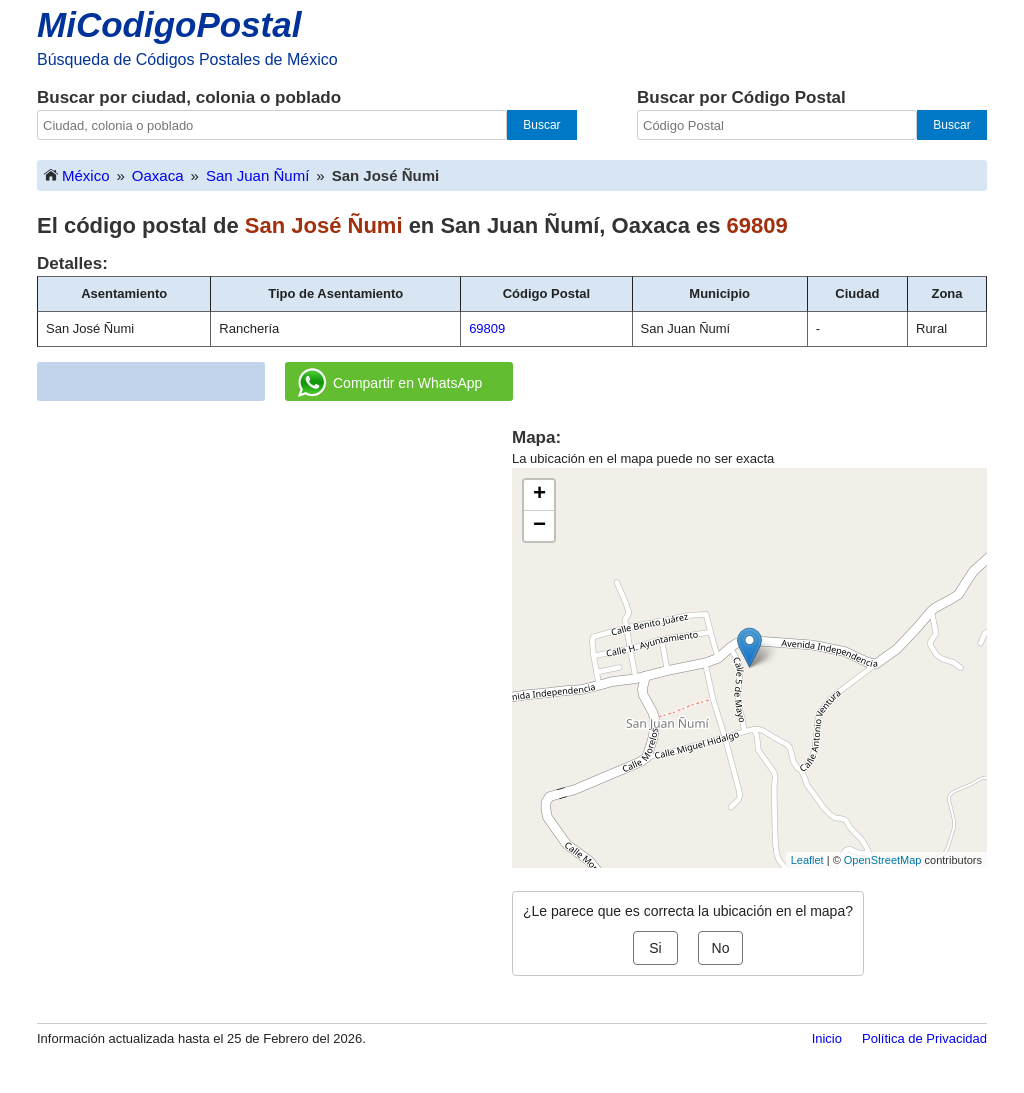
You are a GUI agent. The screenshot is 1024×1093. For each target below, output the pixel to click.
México (76, 174)
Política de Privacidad (924, 1038)
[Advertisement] (275, 566)
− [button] (539, 526)
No (721, 948)
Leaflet (807, 860)
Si (655, 948)
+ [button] (539, 495)
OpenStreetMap (883, 860)
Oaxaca (158, 175)
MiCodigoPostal (169, 24)
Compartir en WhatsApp (390, 383)
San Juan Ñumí (257, 175)
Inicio (827, 1038)
